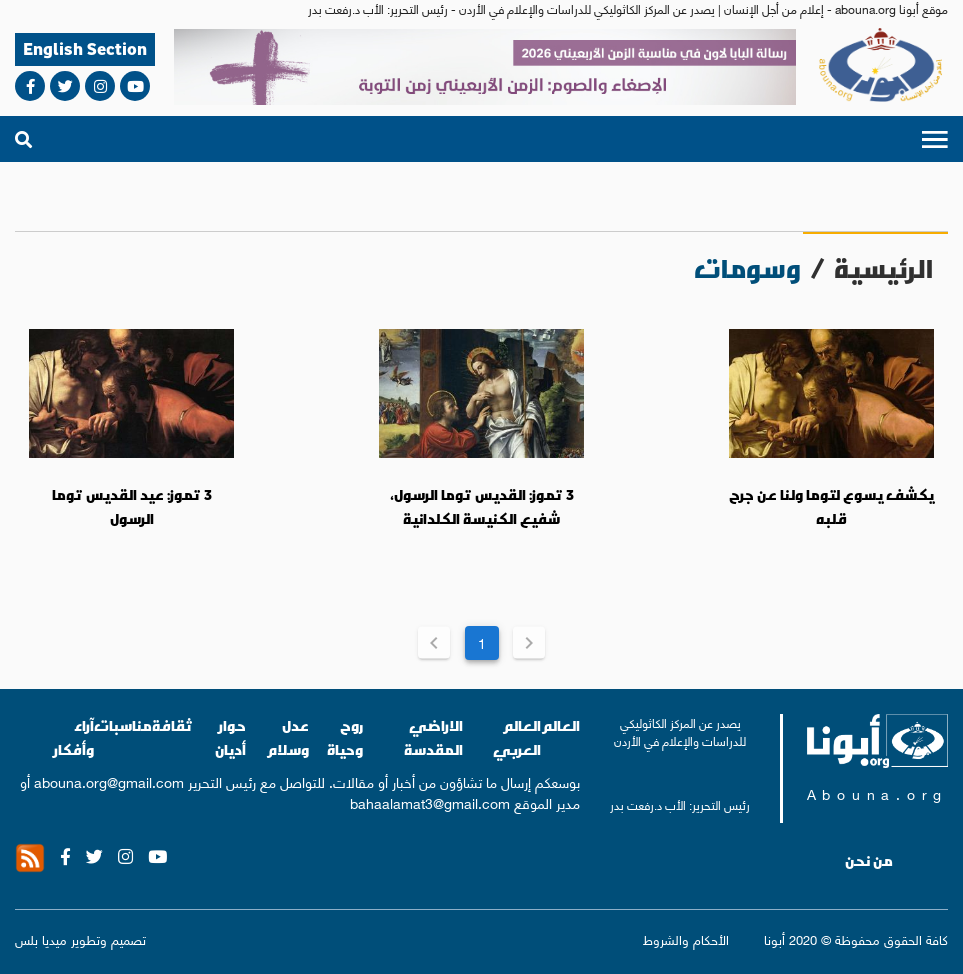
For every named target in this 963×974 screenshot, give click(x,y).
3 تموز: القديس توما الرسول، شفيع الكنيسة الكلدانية (482, 507)
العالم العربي (517, 737)
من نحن (869, 861)
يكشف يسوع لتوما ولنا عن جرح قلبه (831, 507)
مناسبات (123, 725)
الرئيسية (883, 268)
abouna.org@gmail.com (109, 781)
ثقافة (172, 725)
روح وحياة (345, 737)
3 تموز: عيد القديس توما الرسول (132, 507)
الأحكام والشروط (686, 939)
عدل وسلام (287, 737)
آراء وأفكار (74, 737)
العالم (560, 725)
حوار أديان (230, 737)
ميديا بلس (41, 938)
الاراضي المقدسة (433, 737)
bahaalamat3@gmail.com (430, 802)
